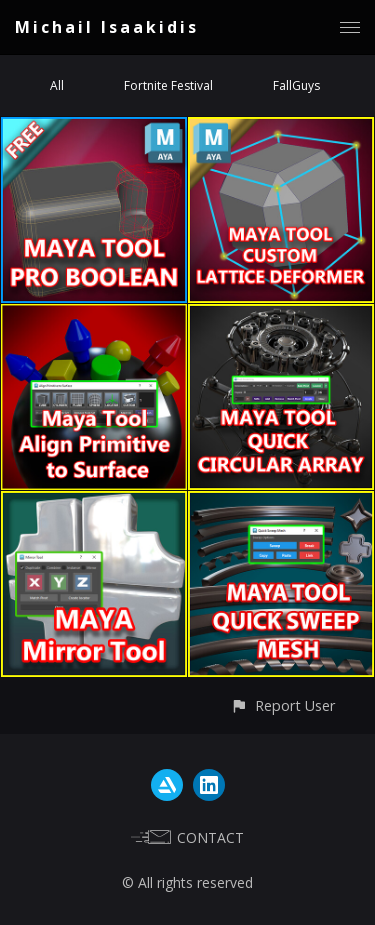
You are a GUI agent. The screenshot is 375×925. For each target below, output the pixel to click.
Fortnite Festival (168, 85)
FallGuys (296, 85)
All (57, 85)
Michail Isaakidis (107, 27)
